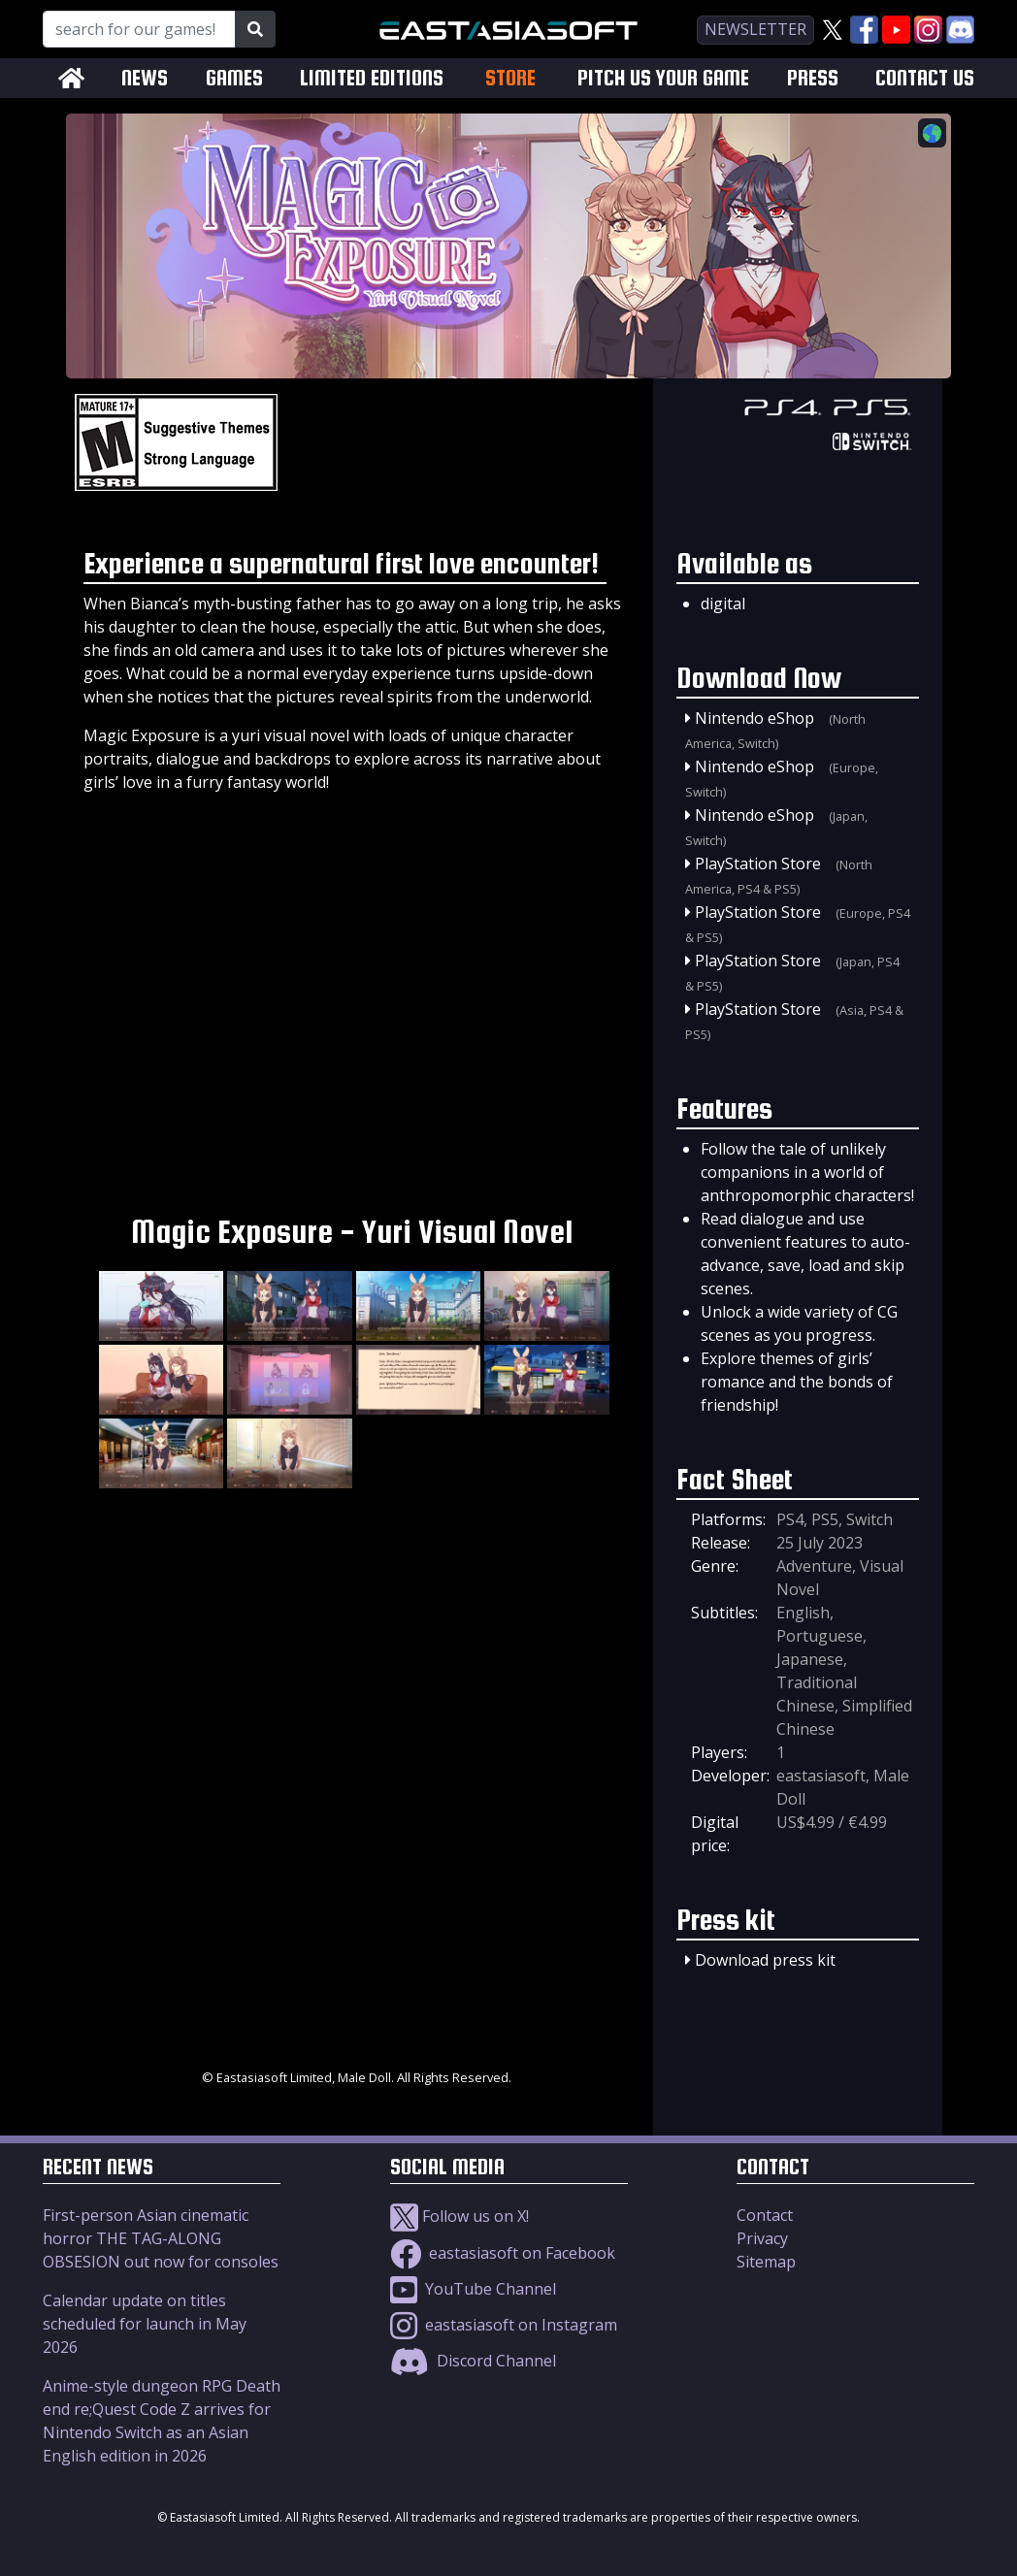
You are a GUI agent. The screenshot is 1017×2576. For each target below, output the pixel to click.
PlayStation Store (758, 863)
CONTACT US (924, 78)
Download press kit (765, 1960)
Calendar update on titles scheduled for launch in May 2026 (144, 2324)
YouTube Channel (473, 2288)
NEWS (144, 78)
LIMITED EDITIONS (371, 78)
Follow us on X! (459, 2216)
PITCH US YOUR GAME (663, 78)
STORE (510, 77)
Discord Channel (473, 2360)
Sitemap (766, 2261)
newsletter (755, 29)
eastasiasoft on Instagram (503, 2324)
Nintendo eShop (754, 718)
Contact (765, 2215)
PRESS (812, 78)
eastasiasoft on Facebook (502, 2253)
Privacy (762, 2238)
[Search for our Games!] (139, 29)
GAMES (234, 78)
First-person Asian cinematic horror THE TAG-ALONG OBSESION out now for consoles (161, 2238)
